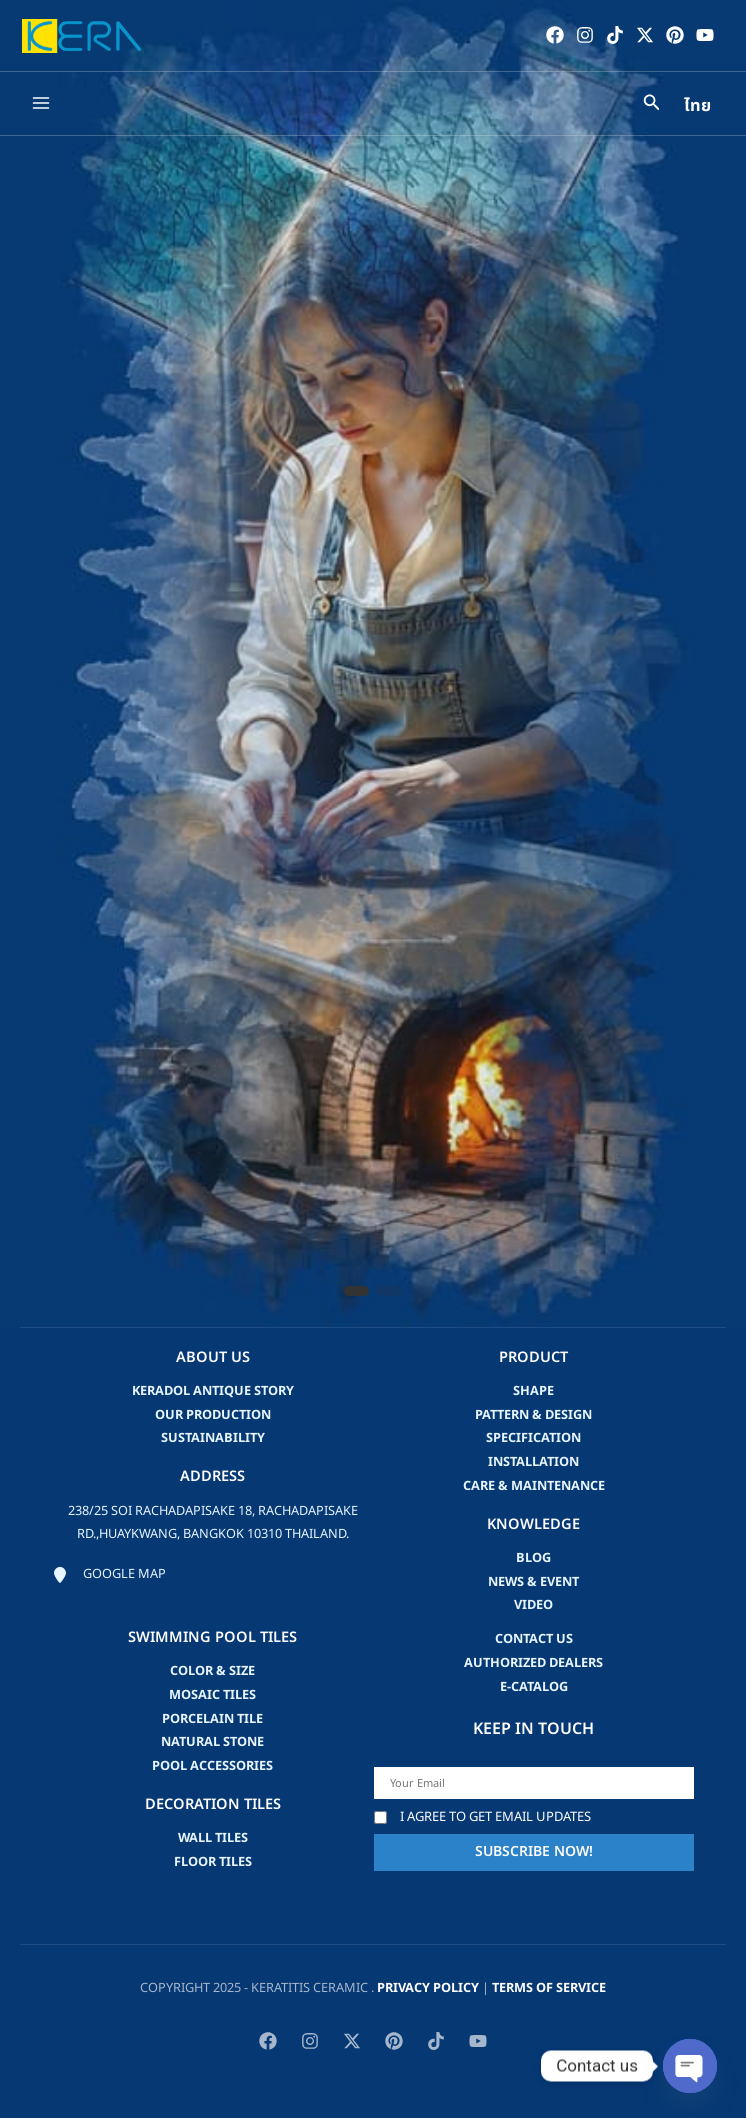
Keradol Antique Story (213, 1391)
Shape (533, 1391)
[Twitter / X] (645, 35)
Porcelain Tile (212, 1719)
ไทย (697, 106)
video (533, 1605)
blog (533, 1558)
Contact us (534, 1639)
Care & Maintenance (534, 1486)
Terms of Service (549, 1988)
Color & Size (212, 1671)
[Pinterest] (675, 35)
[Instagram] (585, 35)
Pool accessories (212, 1766)
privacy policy (428, 1988)
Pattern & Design (533, 1415)
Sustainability (213, 1438)
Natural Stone (212, 1742)
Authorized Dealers (533, 1663)
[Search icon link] (652, 105)
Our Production (213, 1415)
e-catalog (534, 1687)
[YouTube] (705, 35)
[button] (356, 1291)
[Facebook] (555, 35)
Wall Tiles (213, 1838)
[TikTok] (615, 35)
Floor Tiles (213, 1862)
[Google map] (109, 1575)
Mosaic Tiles (212, 1695)
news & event (533, 1582)
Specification (533, 1438)
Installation (533, 1462)
